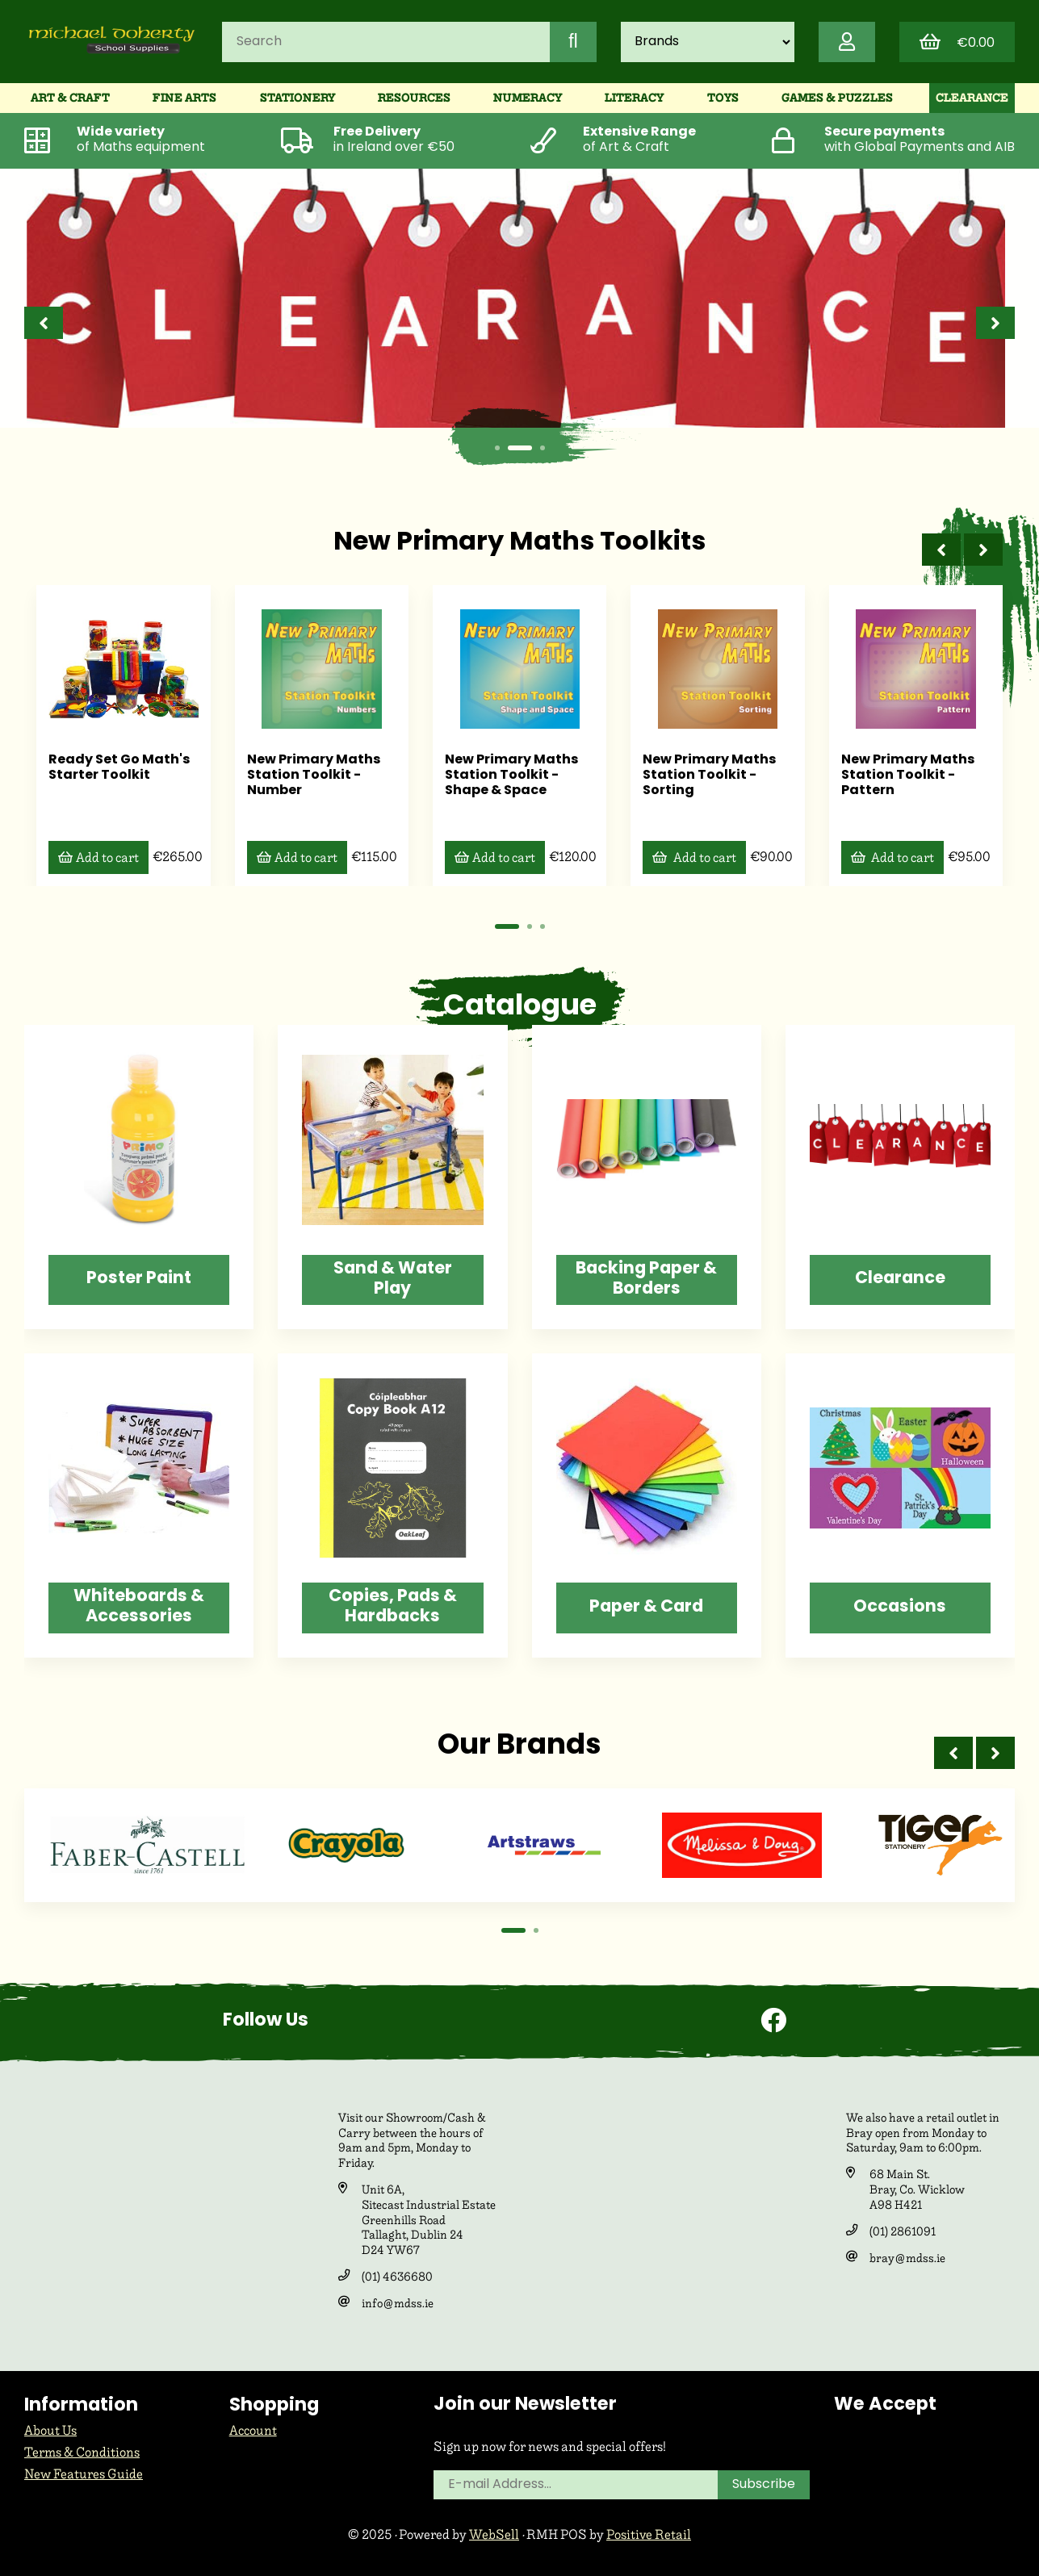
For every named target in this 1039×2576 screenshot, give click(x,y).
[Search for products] (386, 42)
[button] (497, 448)
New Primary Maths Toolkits (519, 543)
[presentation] (43, 323)
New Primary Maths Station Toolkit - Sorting (705, 775)
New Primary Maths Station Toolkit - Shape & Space (507, 775)
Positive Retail (648, 2534)
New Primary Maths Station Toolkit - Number (310, 775)
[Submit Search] (573, 42)
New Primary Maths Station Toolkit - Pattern (902, 775)
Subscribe (763, 2484)
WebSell (494, 2534)
